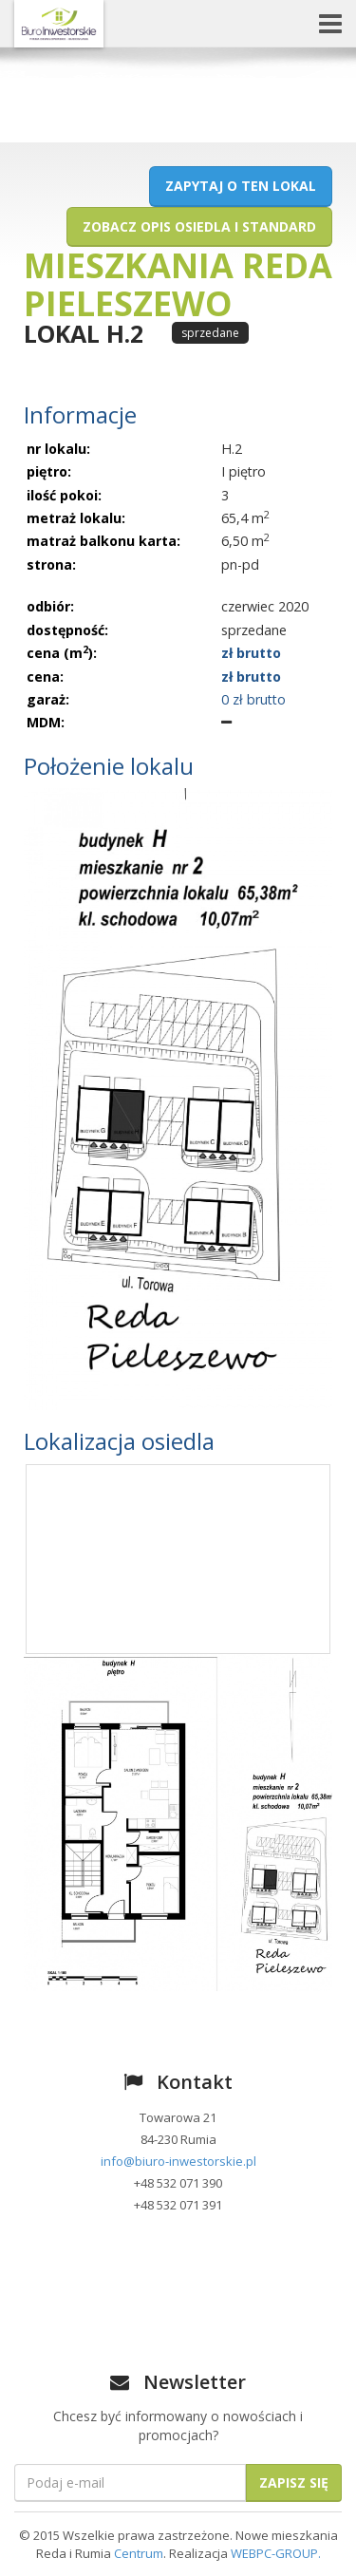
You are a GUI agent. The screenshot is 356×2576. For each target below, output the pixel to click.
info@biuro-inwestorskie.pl (178, 2161)
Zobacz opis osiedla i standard (199, 226)
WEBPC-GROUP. (276, 2553)
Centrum (138, 2553)
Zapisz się (293, 2482)
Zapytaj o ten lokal (240, 186)
